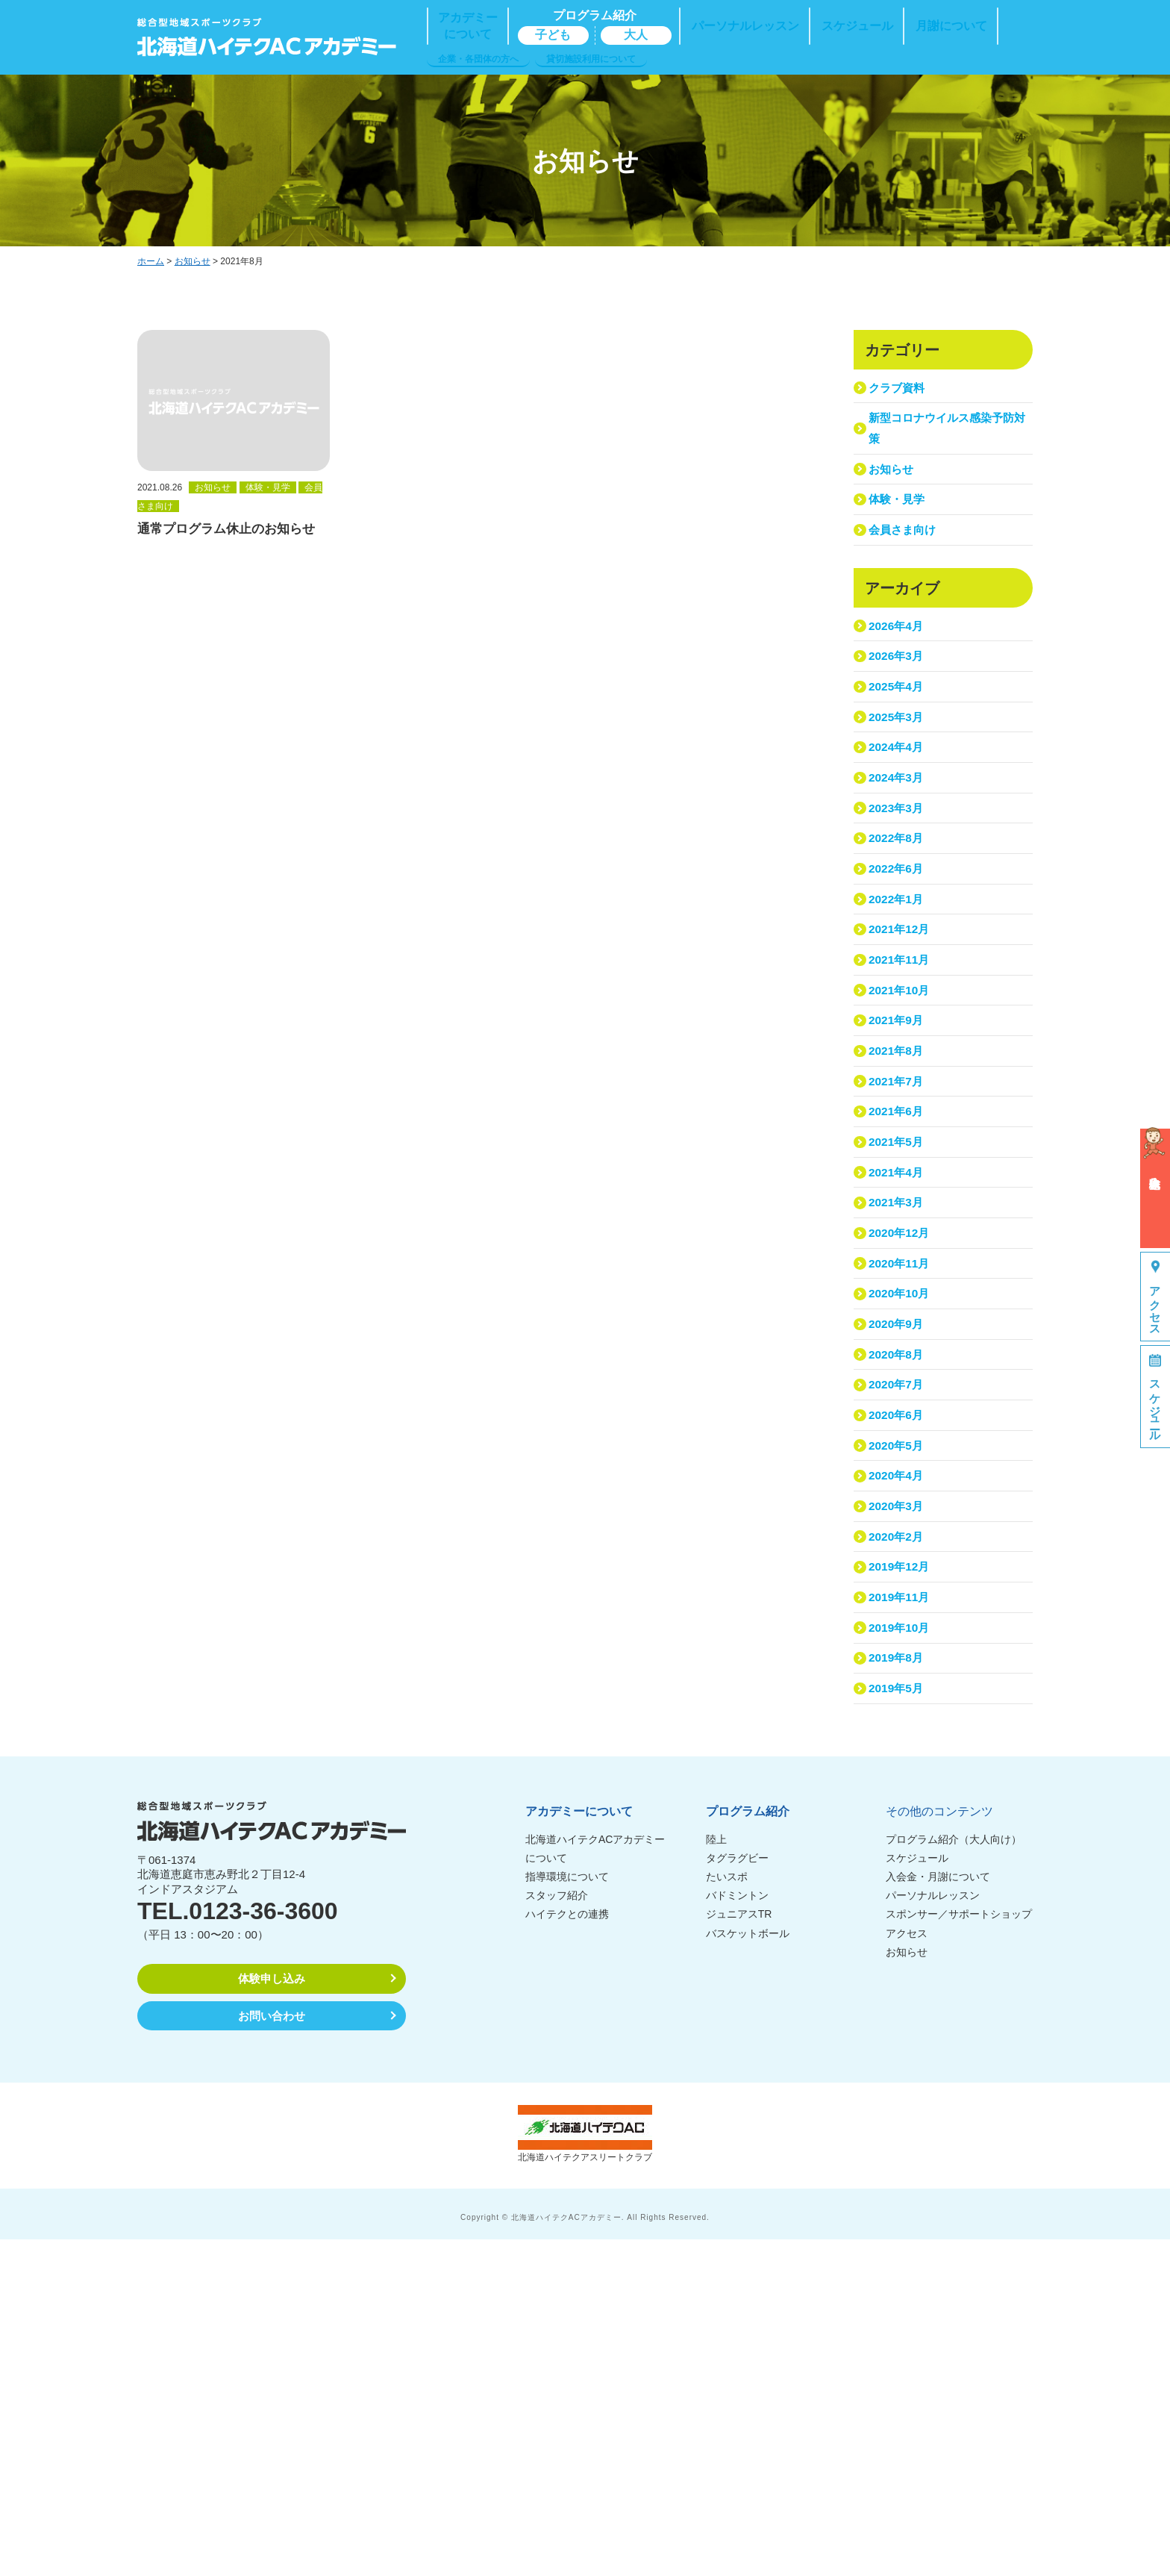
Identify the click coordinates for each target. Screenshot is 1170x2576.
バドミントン (737, 2232)
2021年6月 (899, 1289)
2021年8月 (899, 1211)
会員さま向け (907, 568)
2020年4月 (899, 1751)
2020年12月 (902, 1442)
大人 (636, 34)
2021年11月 (902, 1096)
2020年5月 (899, 1712)
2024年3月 (899, 865)
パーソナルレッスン (933, 2232)
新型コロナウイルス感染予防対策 (945, 441)
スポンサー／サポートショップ (959, 2251)
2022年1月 (899, 1019)
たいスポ (727, 2213)
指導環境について (567, 2213)
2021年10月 (902, 1134)
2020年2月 (899, 1828)
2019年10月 (902, 1943)
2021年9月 (899, 1173)
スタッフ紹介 (556, 2232)
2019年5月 (899, 2020)
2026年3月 (899, 711)
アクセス (906, 2269)
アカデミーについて (579, 2148)
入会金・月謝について (938, 2213)
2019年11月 (902, 1904)
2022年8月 (899, 942)
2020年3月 (899, 1789)
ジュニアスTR (739, 2251)
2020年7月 (899, 1635)
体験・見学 (900, 530)
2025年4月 (899, 749)
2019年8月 (899, 1981)
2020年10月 (902, 1519)
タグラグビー (737, 2195)
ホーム (150, 261)
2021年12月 (902, 1057)
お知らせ (192, 261)
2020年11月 (902, 1481)
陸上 (716, 2175)
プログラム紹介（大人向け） (954, 2175)
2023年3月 (899, 903)
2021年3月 (899, 1404)
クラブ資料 (900, 391)
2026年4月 (899, 672)
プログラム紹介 (747, 2148)
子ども (553, 34)
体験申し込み (271, 2315)
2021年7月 (899, 1250)
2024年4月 (899, 827)
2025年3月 (899, 788)
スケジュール (917, 2195)
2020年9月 (899, 1558)
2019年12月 (902, 1866)
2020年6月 (899, 1674)
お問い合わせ (271, 2352)
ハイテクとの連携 (567, 2251)
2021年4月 (899, 1366)
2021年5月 (899, 1327)
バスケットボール (747, 2269)
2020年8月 (899, 1596)
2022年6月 (899, 980)
